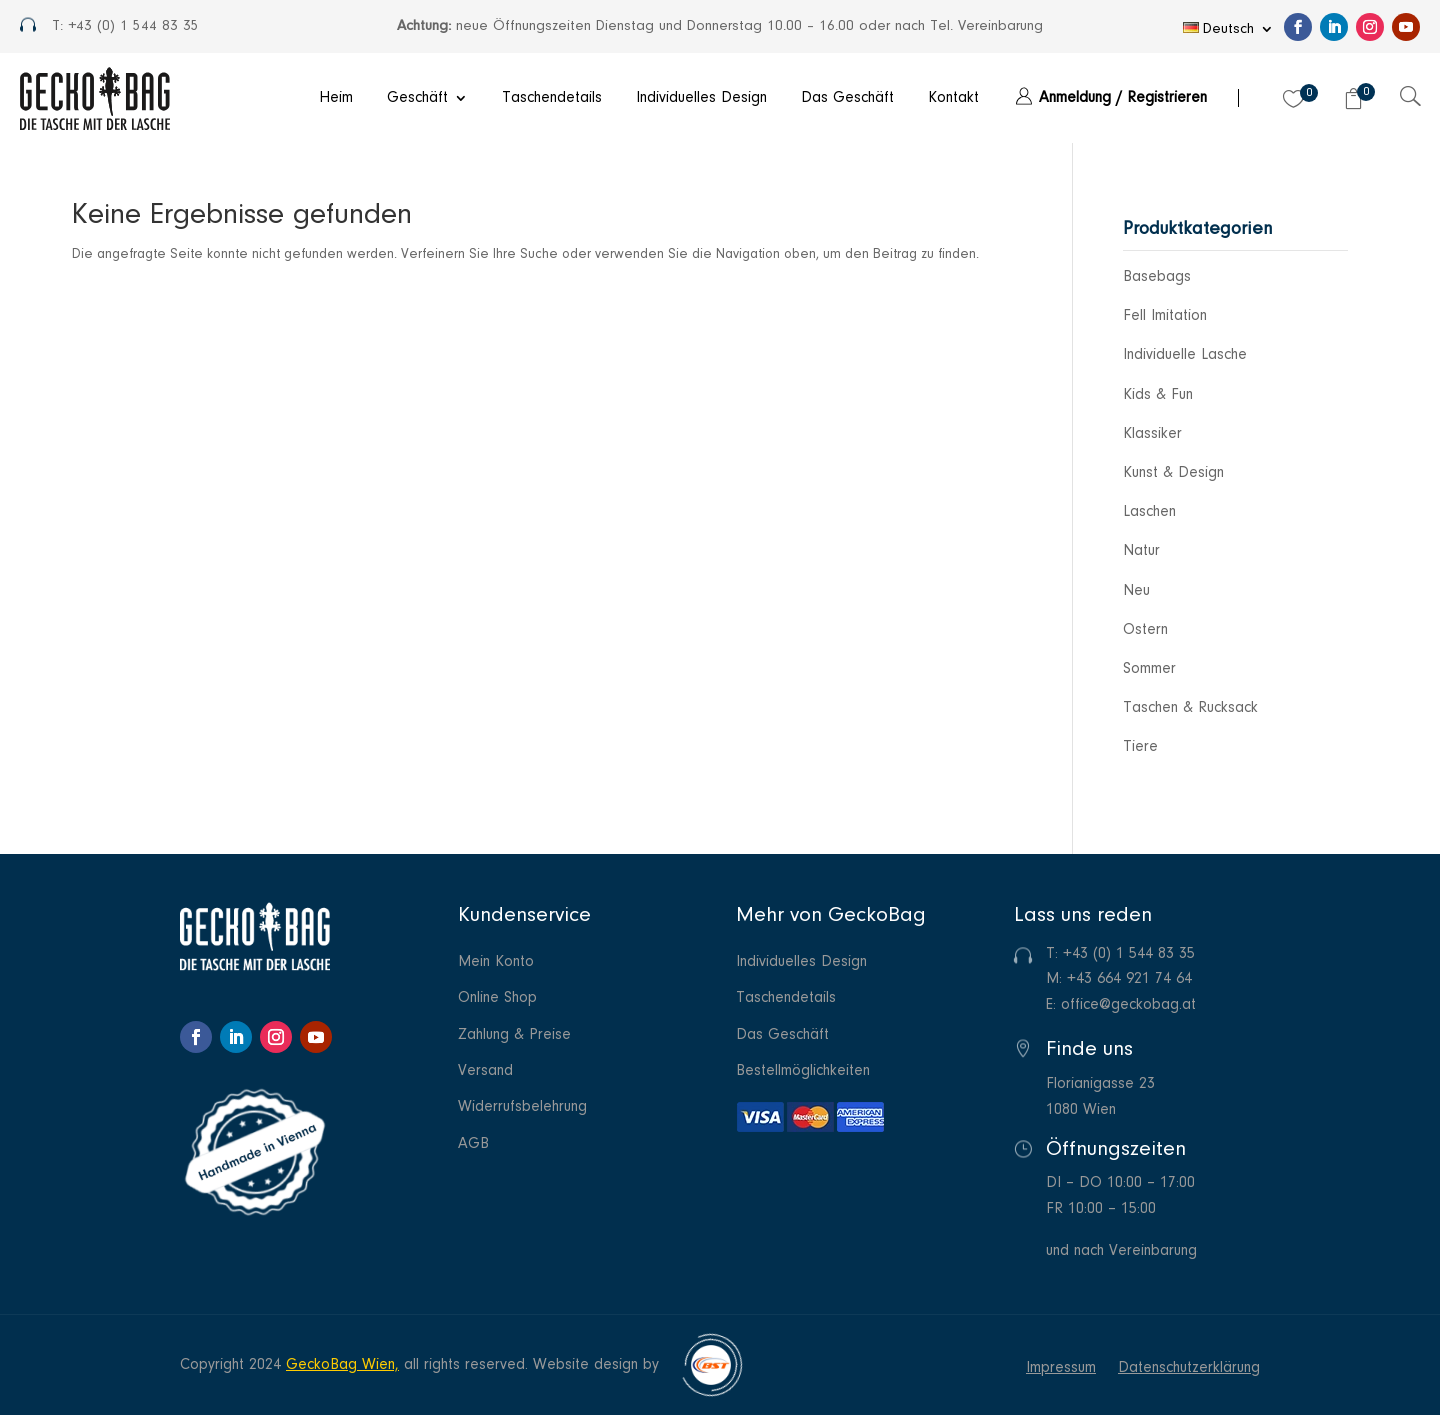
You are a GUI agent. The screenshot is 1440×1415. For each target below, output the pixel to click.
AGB (473, 1144)
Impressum (1061, 1368)
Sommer (1149, 669)
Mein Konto (496, 962)
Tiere (1140, 747)
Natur (1141, 551)
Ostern (1145, 630)
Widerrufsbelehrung (522, 1107)
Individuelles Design (701, 98)
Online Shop (497, 998)
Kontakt (953, 98)
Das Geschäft (847, 98)
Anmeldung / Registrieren (1123, 98)
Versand (485, 1071)
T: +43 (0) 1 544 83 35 (1120, 954)
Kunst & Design (1173, 473)
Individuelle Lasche (1185, 355)
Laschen (1149, 512)
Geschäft (417, 98)
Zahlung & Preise (514, 1035)
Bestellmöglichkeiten (803, 1071)
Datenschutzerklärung (1189, 1368)
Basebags (1157, 277)
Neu (1136, 591)
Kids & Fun (1158, 395)
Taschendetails (552, 98)
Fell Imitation (1165, 316)
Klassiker (1152, 434)
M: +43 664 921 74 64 (1119, 979)
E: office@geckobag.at (1121, 1005)
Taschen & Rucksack (1190, 708)
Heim (336, 98)
